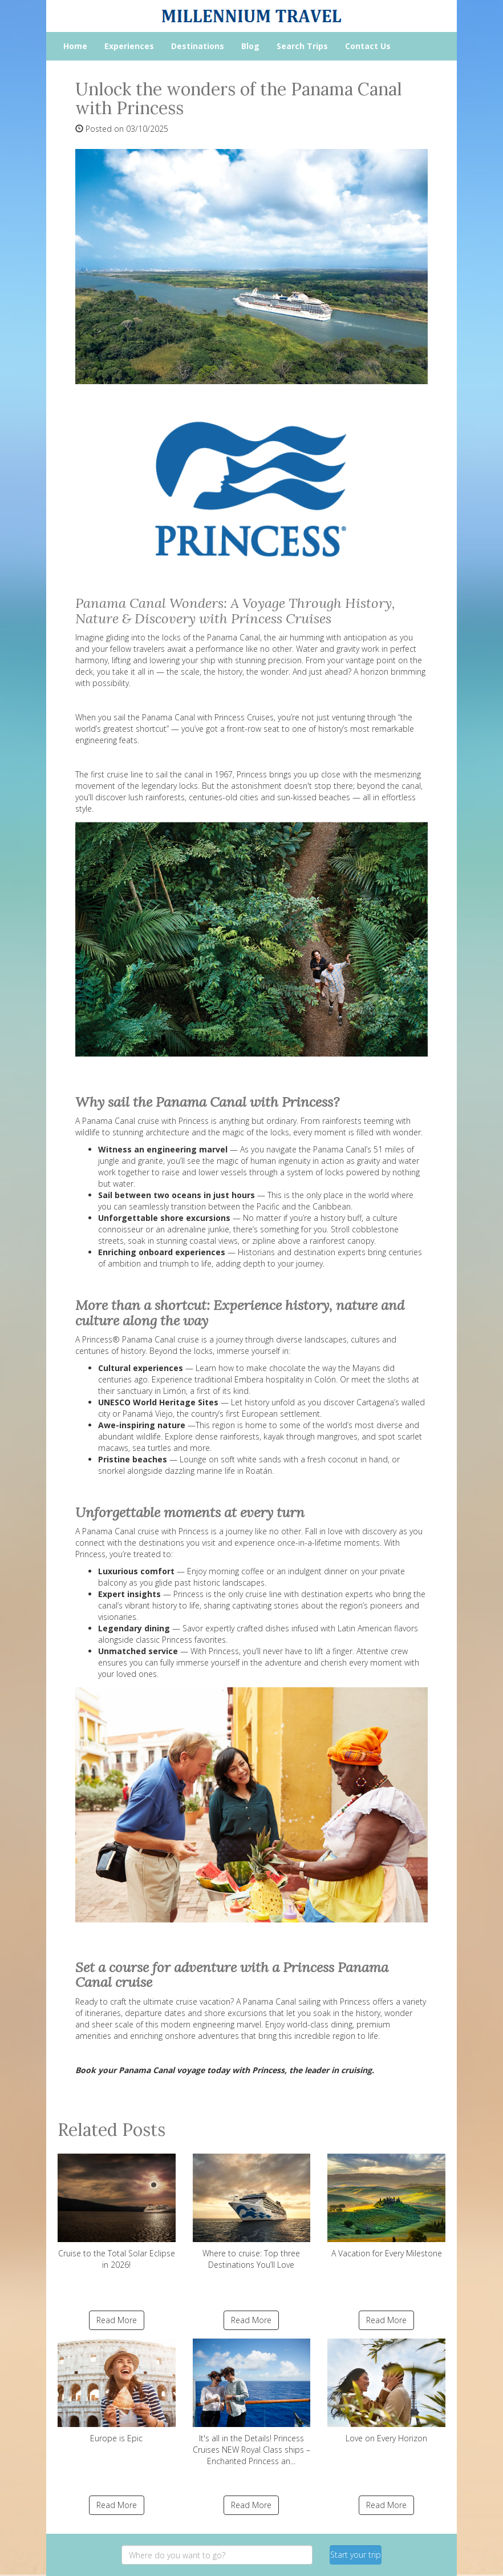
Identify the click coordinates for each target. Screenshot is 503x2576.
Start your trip (355, 2554)
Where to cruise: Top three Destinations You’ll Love (252, 2212)
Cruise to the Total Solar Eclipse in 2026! (117, 2212)
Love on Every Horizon (386, 2391)
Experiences (129, 46)
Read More (116, 2320)
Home (75, 46)
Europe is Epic (117, 2391)
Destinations (197, 46)
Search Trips (302, 46)
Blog (250, 46)
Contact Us (368, 46)
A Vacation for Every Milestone (386, 2206)
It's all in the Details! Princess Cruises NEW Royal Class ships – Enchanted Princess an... (252, 2402)
